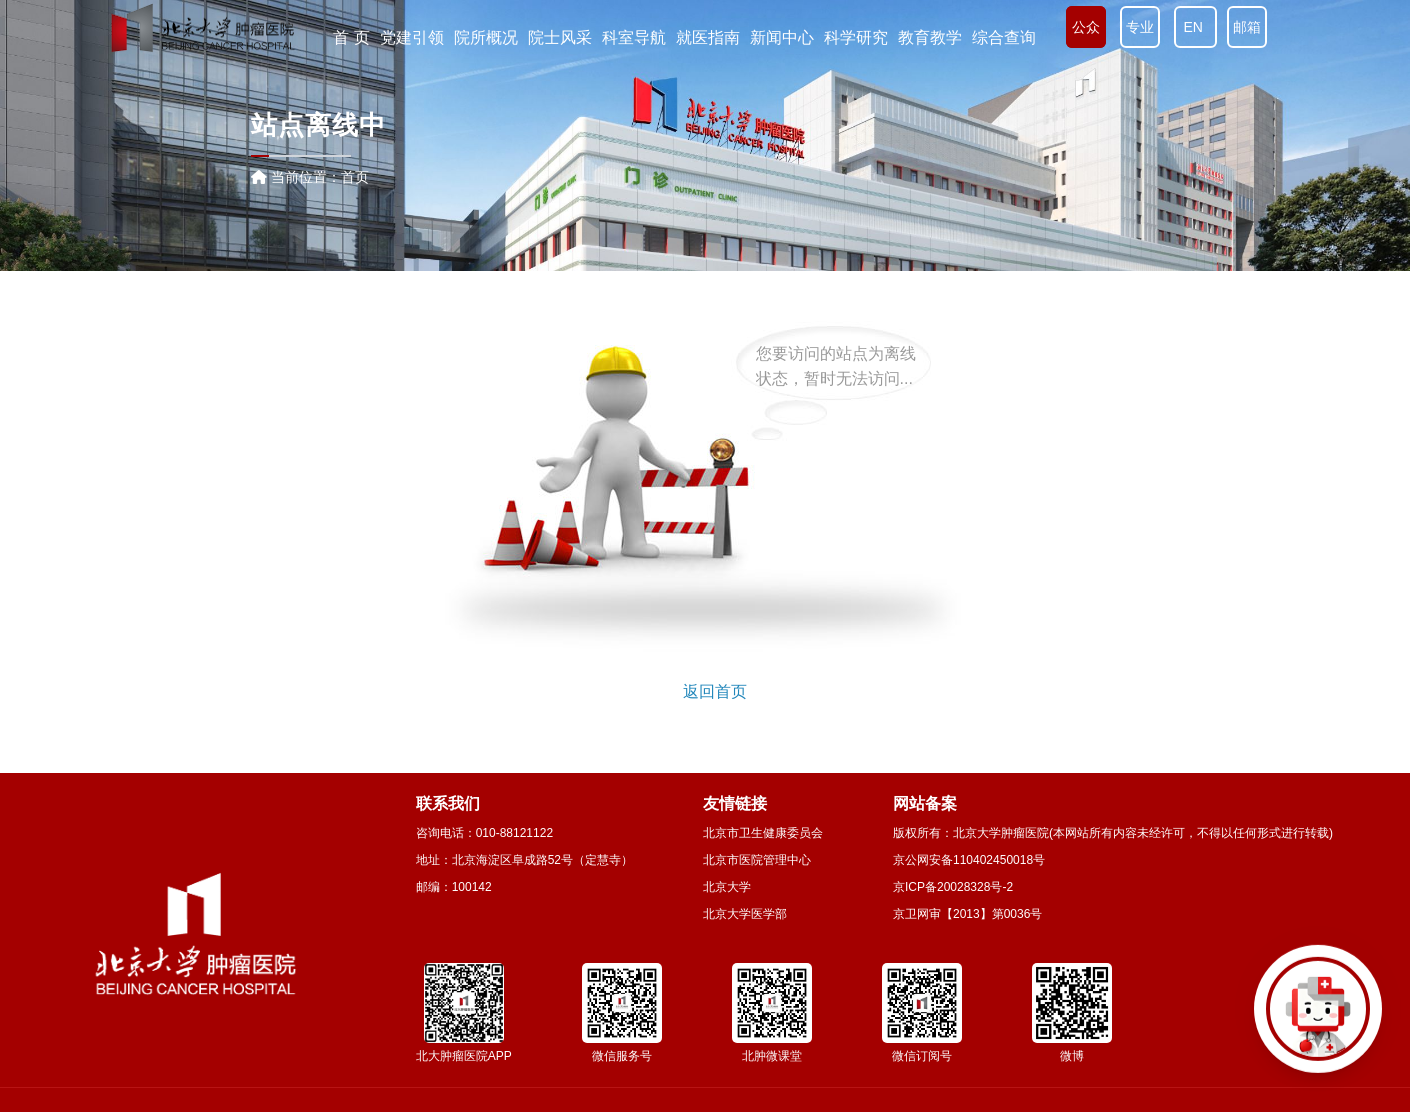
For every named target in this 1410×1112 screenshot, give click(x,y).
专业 (1140, 27)
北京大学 (727, 887)
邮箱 (1247, 27)
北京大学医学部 (745, 914)
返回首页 (715, 691)
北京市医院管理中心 (757, 860)
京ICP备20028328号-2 (953, 887)
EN (1195, 27)
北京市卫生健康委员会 (763, 833)
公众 (1086, 27)
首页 (355, 177)
